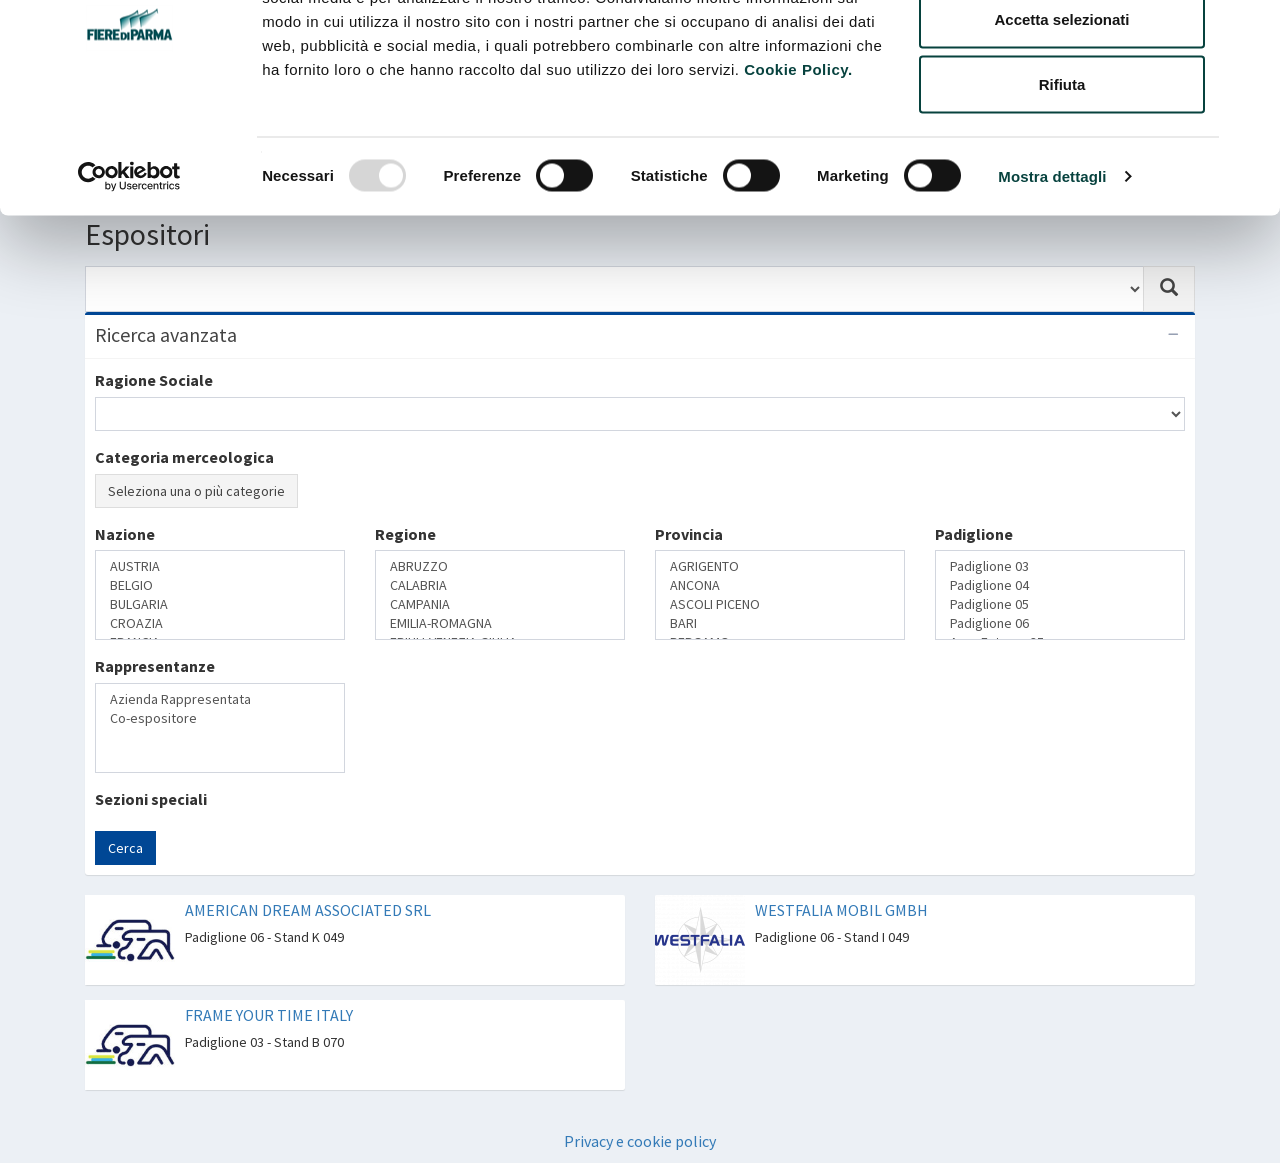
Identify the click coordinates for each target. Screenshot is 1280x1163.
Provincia (689, 534)
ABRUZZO (500, 566)
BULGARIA (220, 604)
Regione (405, 534)
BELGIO (220, 585)
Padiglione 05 (1060, 604)
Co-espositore (220, 718)
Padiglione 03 (1060, 566)
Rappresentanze (155, 666)
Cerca (125, 848)
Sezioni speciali (151, 799)
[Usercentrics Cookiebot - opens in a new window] (129, 276)
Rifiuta (1062, 183)
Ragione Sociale (154, 380)
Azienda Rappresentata (220, 699)
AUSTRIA (220, 566)
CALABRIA (500, 585)
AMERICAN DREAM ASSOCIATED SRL (308, 910)
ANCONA (780, 585)
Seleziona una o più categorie (196, 491)
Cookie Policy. (798, 168)
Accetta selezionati (1061, 118)
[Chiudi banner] (1249, 31)
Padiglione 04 (1060, 585)
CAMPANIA (500, 604)
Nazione (125, 534)
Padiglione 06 (1060, 623)
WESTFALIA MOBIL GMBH (841, 910)
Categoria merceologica (184, 457)
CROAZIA (220, 623)
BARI (780, 623)
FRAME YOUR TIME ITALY (269, 1015)
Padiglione (974, 534)
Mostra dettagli (1052, 275)
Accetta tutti (1062, 52)
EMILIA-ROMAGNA (500, 623)
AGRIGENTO (780, 566)
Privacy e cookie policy (640, 1141)
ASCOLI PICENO (780, 604)
